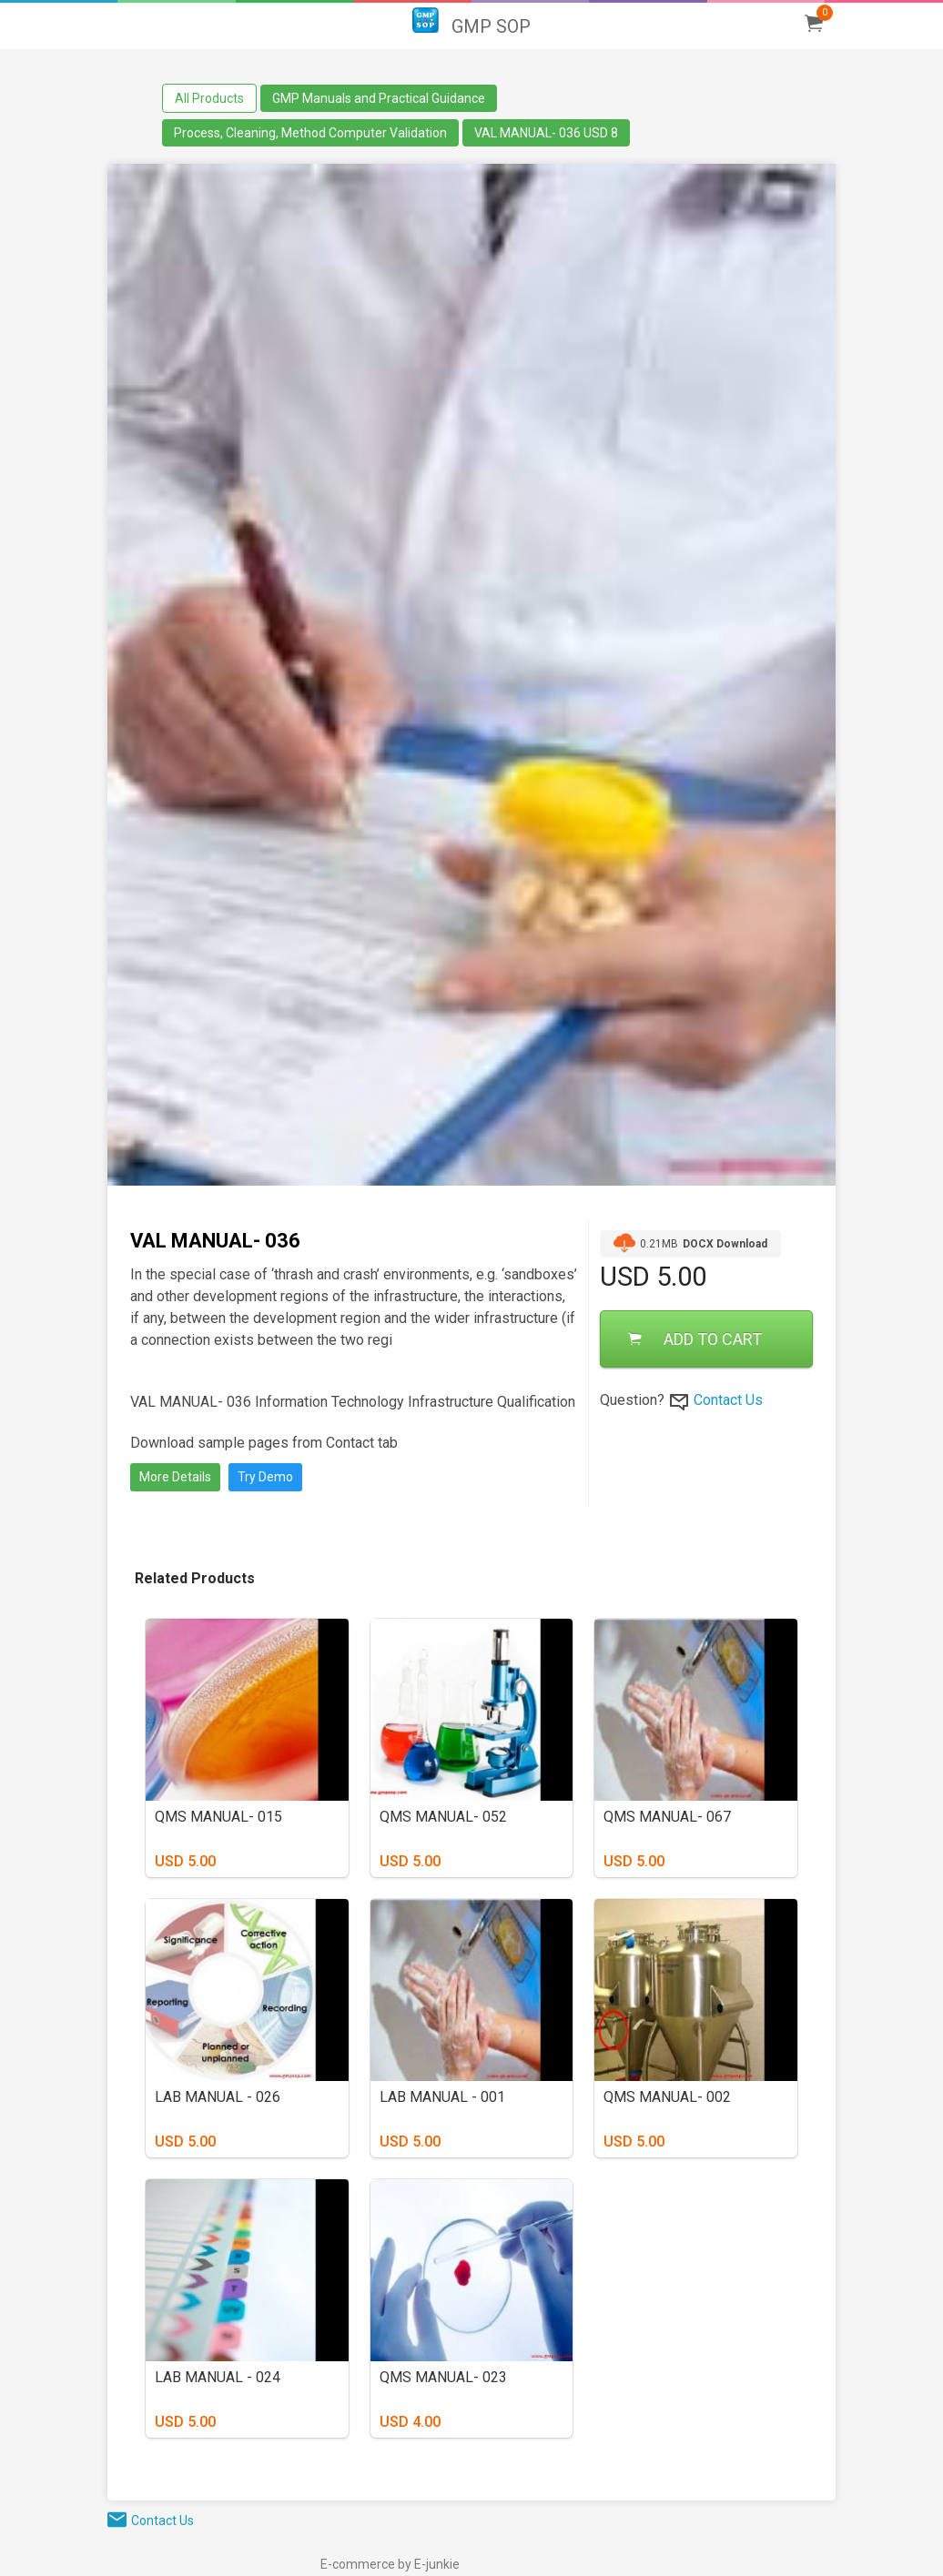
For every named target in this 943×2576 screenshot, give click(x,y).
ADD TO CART (695, 1339)
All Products (209, 98)
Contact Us (728, 1400)
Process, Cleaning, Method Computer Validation (310, 133)
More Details (175, 1477)
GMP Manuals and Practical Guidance (378, 98)
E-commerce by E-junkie (390, 2564)
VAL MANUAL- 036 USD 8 (546, 133)
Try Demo (265, 1477)
